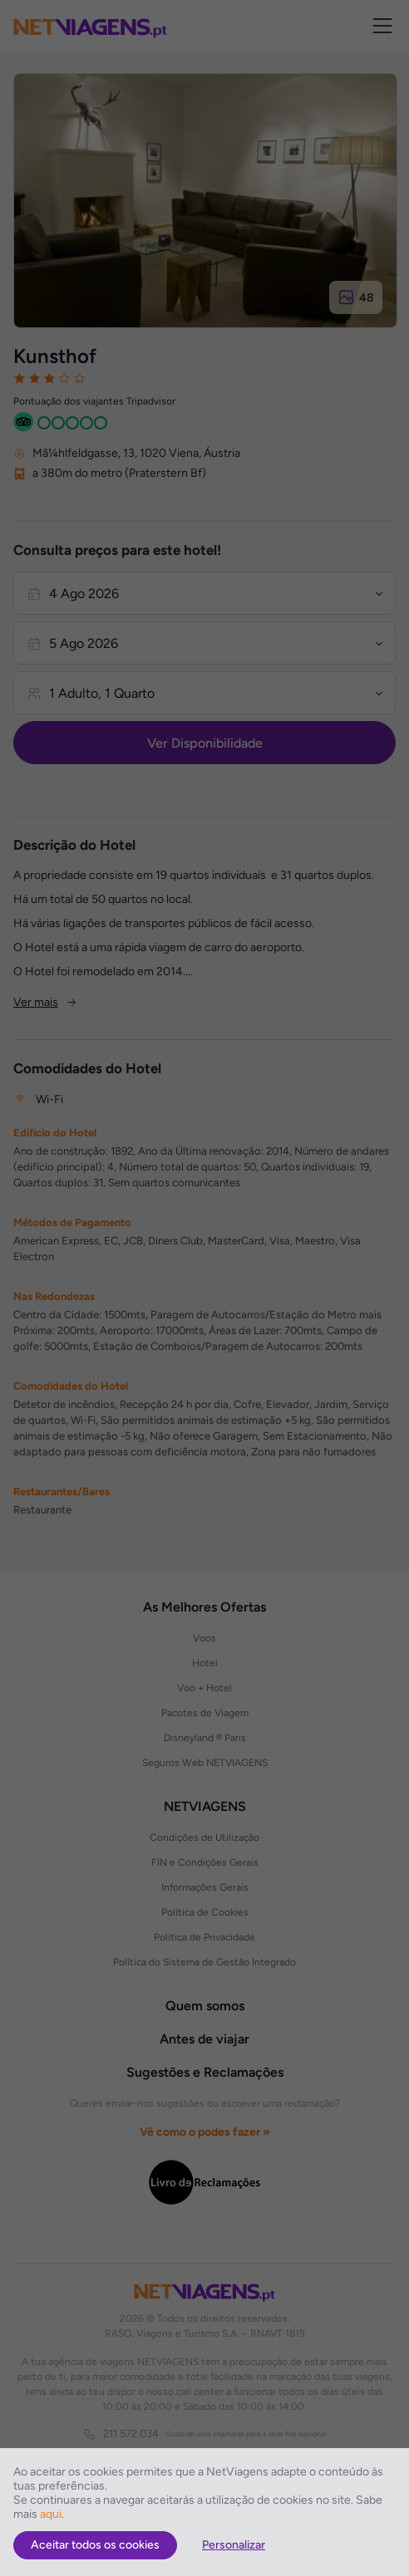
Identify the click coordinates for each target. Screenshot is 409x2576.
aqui (51, 2514)
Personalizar (233, 2545)
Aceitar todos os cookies (95, 2545)
